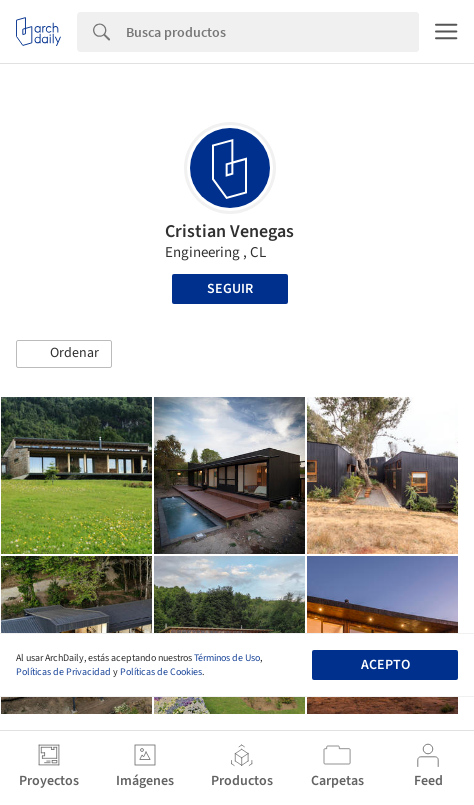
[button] (64, 354)
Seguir (230, 289)
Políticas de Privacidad (63, 672)
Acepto (385, 665)
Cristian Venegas (229, 231)
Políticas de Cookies (161, 672)
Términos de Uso (227, 658)
